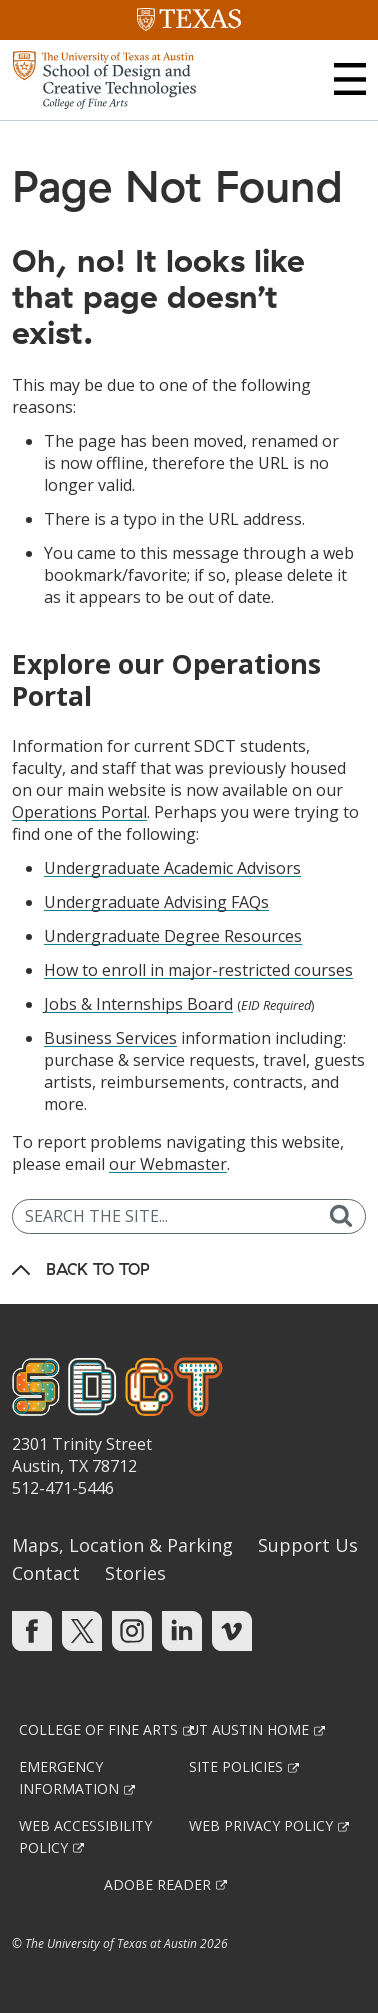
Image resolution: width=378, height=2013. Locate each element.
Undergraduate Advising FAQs (156, 902)
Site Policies (236, 1766)
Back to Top (98, 1269)
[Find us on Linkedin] (182, 1630)
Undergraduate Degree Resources (173, 936)
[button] (350, 79)
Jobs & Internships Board (138, 1004)
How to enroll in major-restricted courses (198, 970)
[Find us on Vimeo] (232, 1630)
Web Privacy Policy (261, 1825)
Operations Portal (79, 812)
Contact (46, 1573)
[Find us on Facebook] (32, 1630)
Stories (135, 1573)
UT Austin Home (249, 1729)
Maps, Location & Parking (122, 1545)
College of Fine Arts (98, 1729)
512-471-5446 (63, 1488)
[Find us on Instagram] (132, 1630)
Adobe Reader (157, 1884)
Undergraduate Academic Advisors (172, 868)
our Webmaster (168, 1164)
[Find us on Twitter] (82, 1630)
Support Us (308, 1545)
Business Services (110, 1038)
